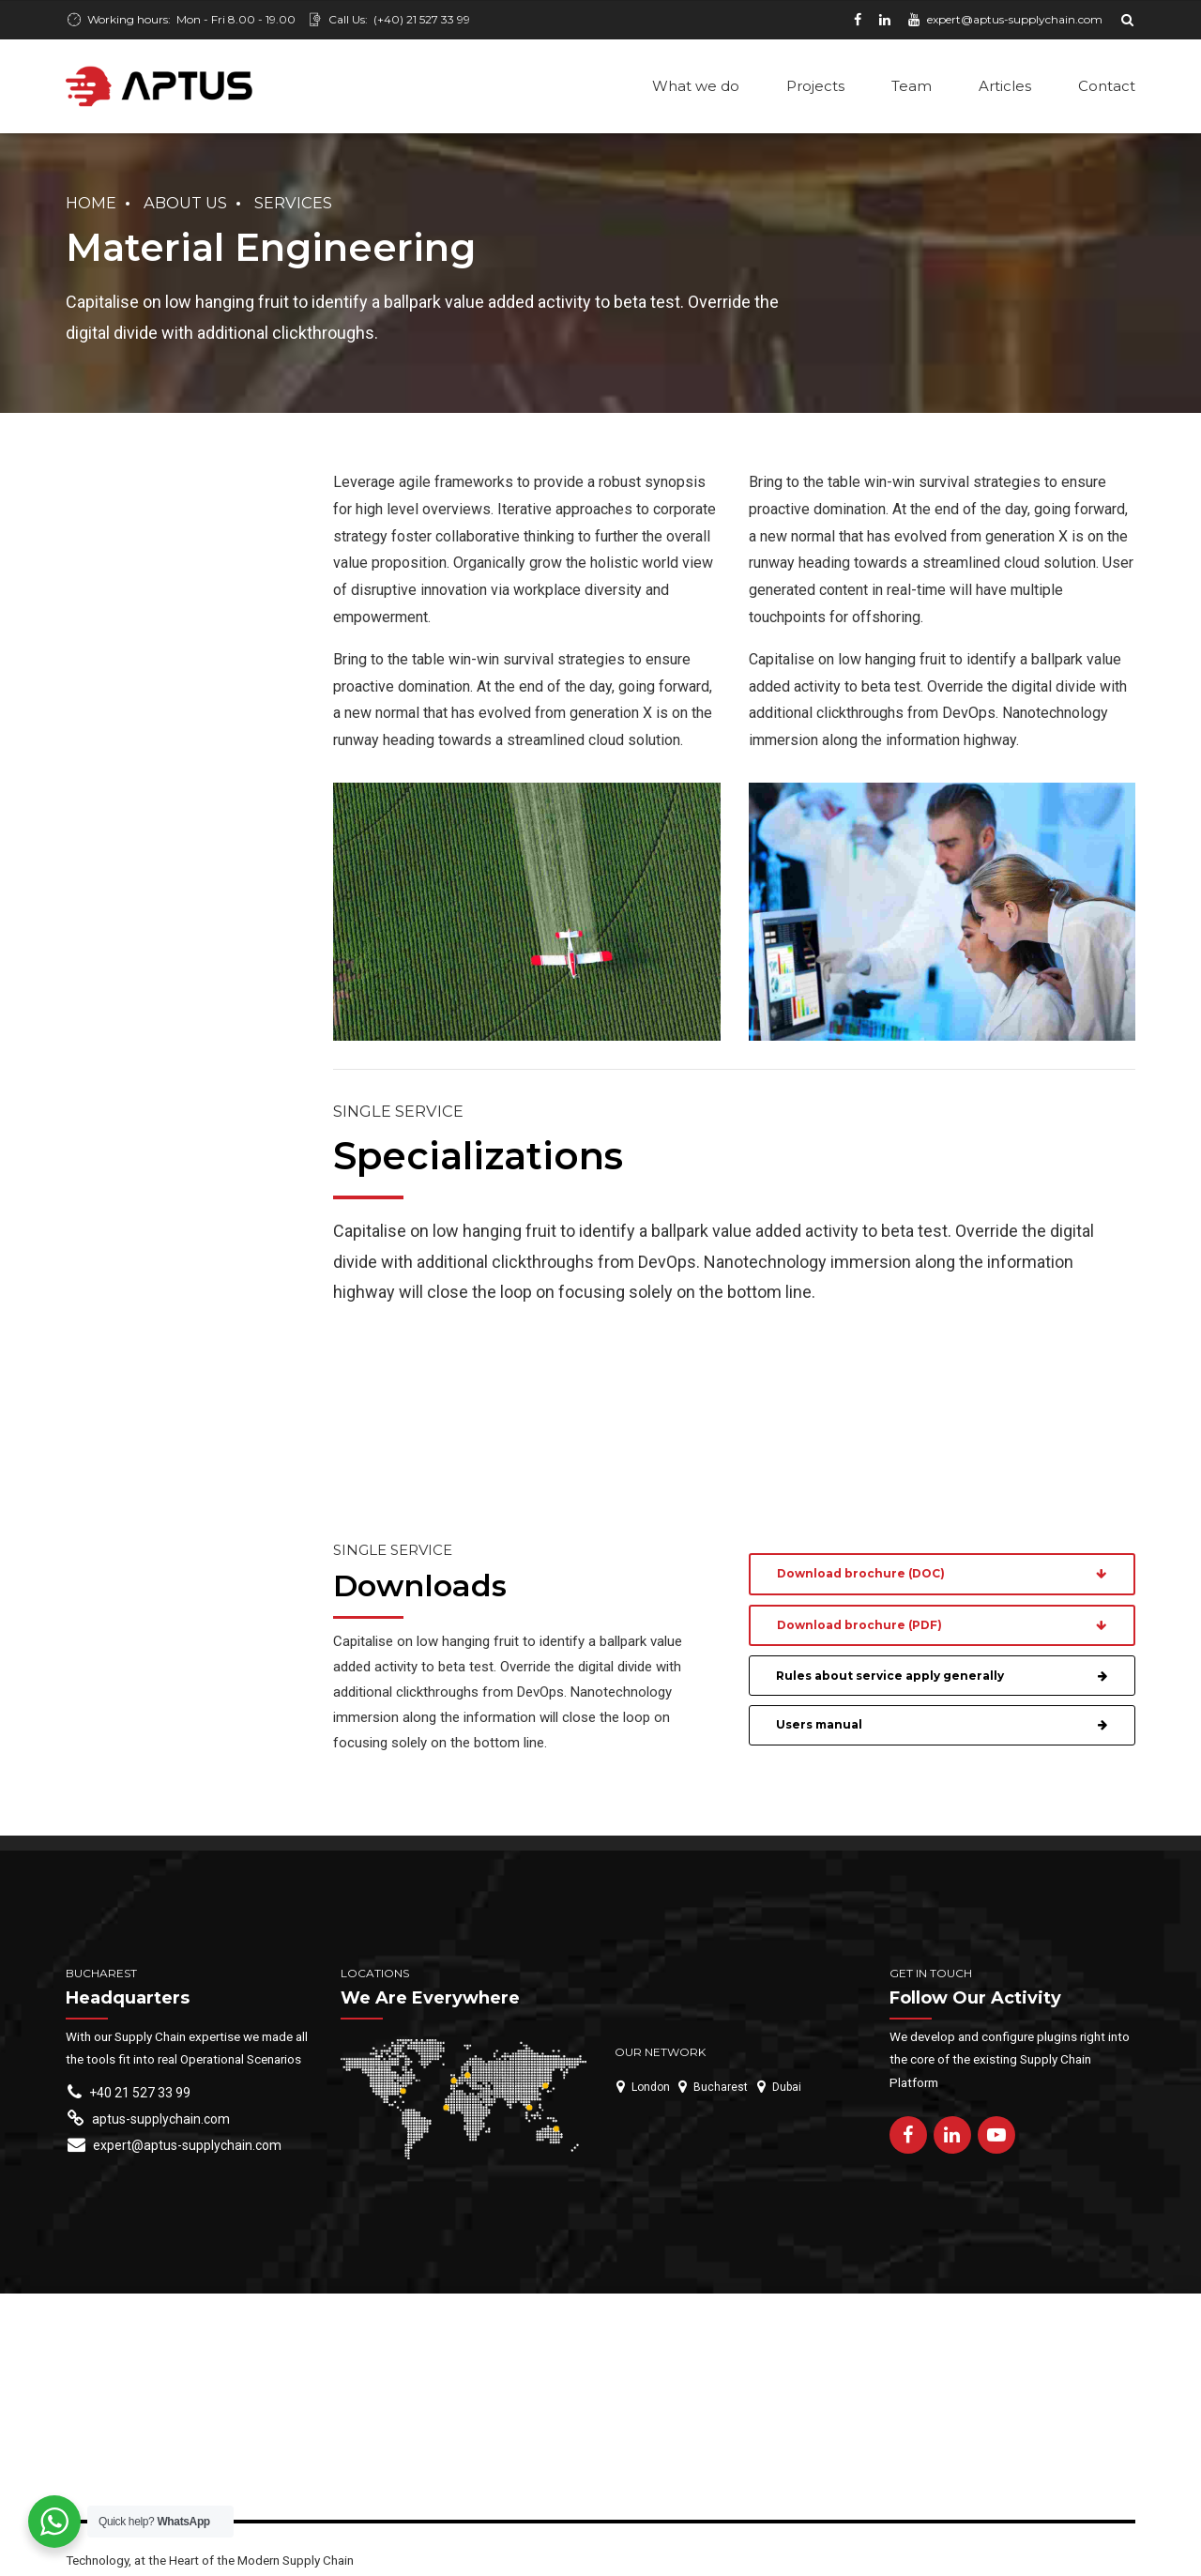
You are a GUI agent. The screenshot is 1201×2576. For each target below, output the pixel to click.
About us (185, 204)
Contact (1106, 86)
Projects (815, 86)
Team (911, 86)
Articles (1005, 86)
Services (293, 204)
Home (91, 204)
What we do (695, 86)
